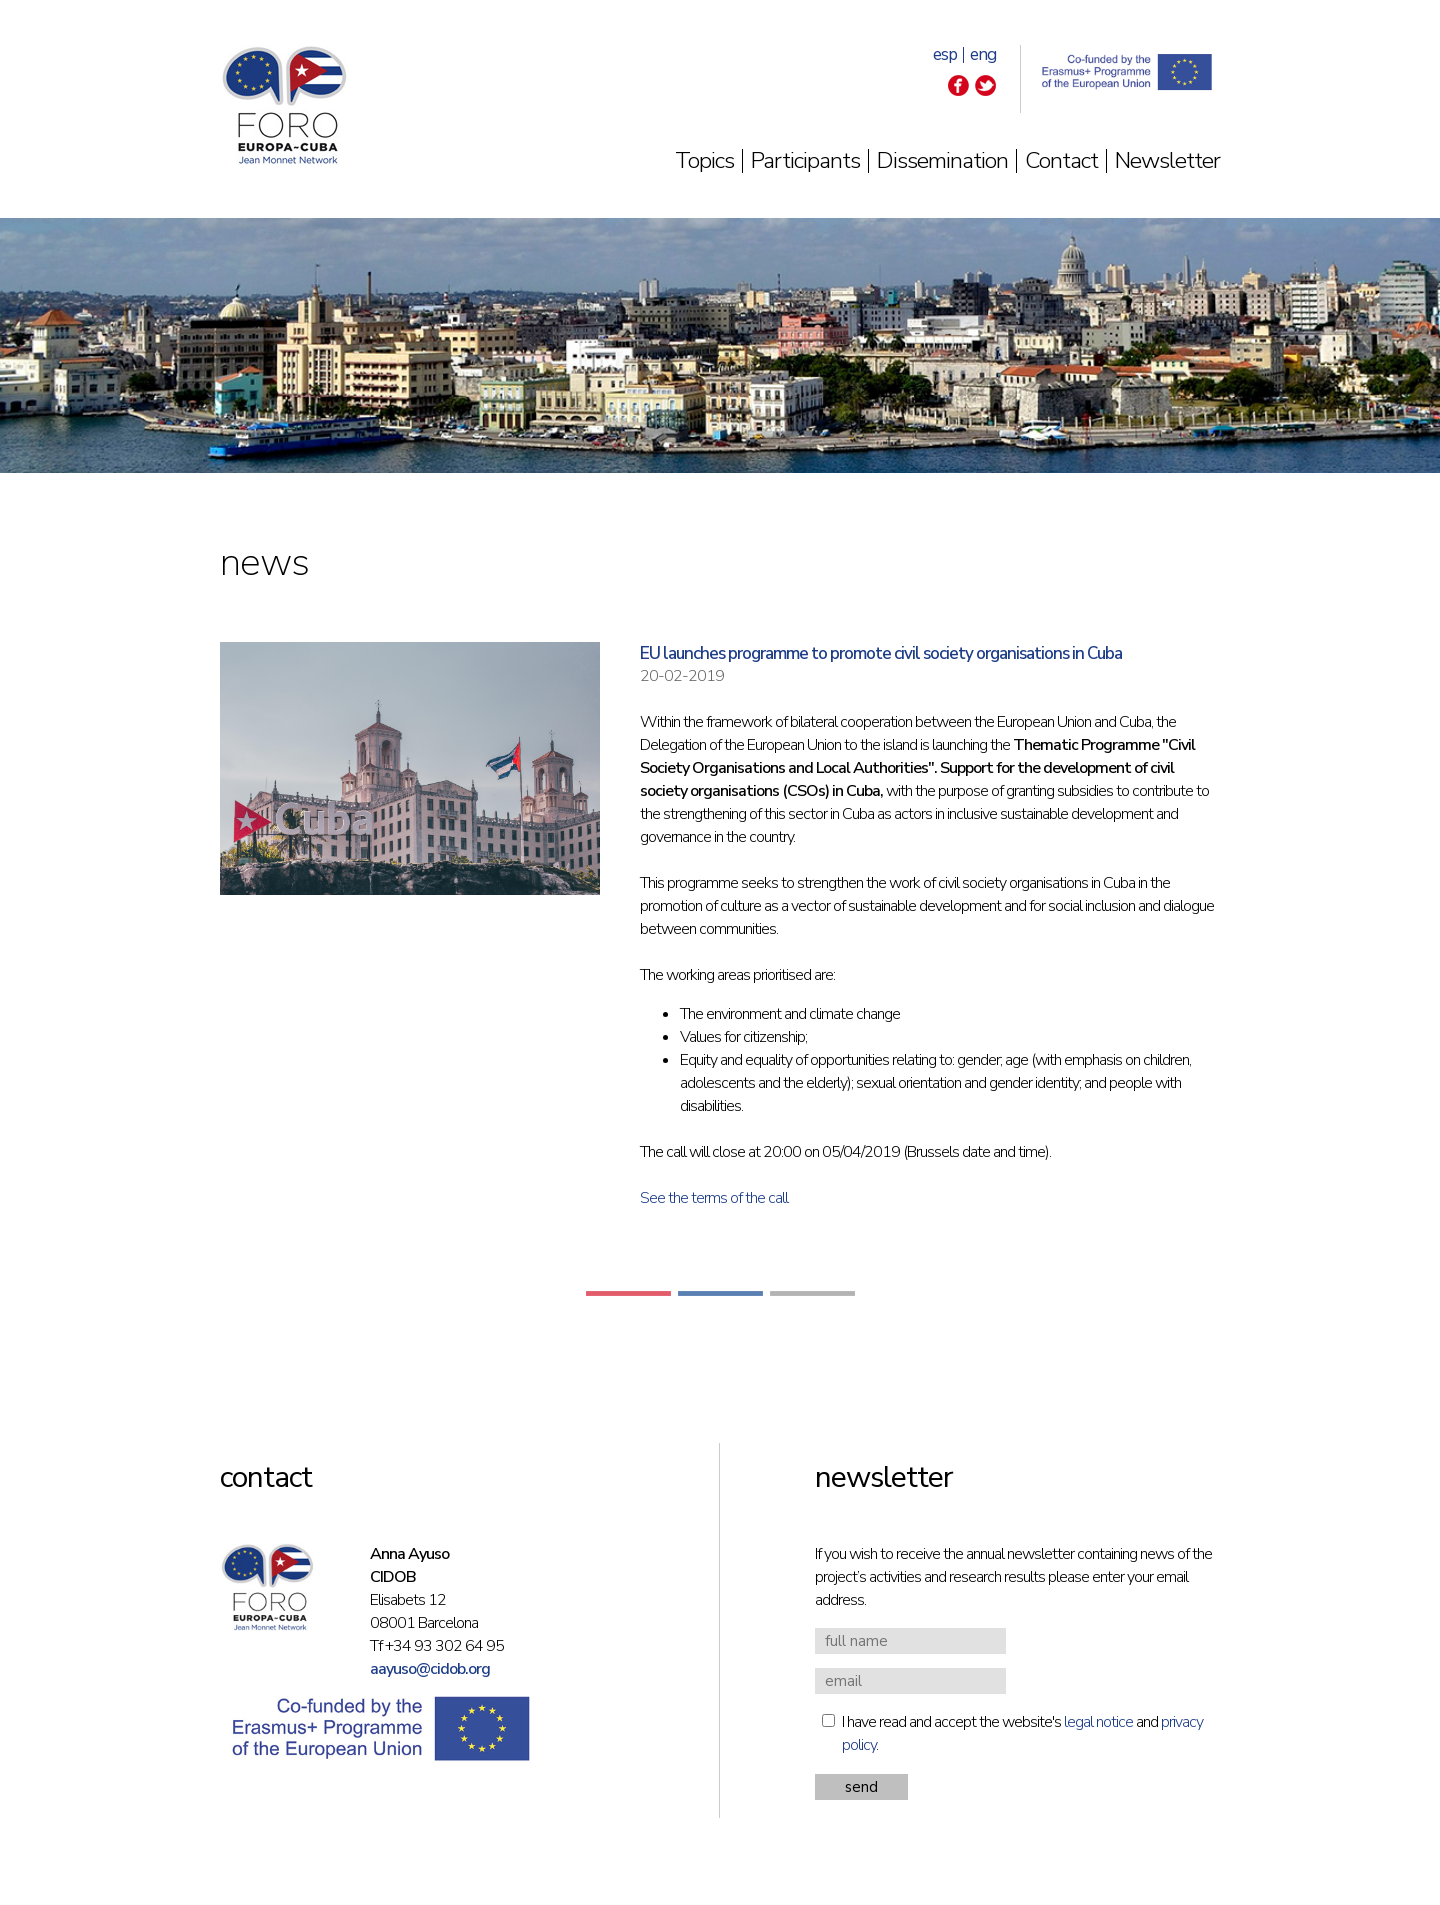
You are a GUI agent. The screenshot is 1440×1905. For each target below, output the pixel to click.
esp (945, 54)
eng (983, 54)
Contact (1061, 160)
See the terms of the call (714, 1198)
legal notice (1098, 1722)
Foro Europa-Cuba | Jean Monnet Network (284, 105)
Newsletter (1167, 160)
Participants (805, 160)
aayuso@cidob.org (430, 1669)
